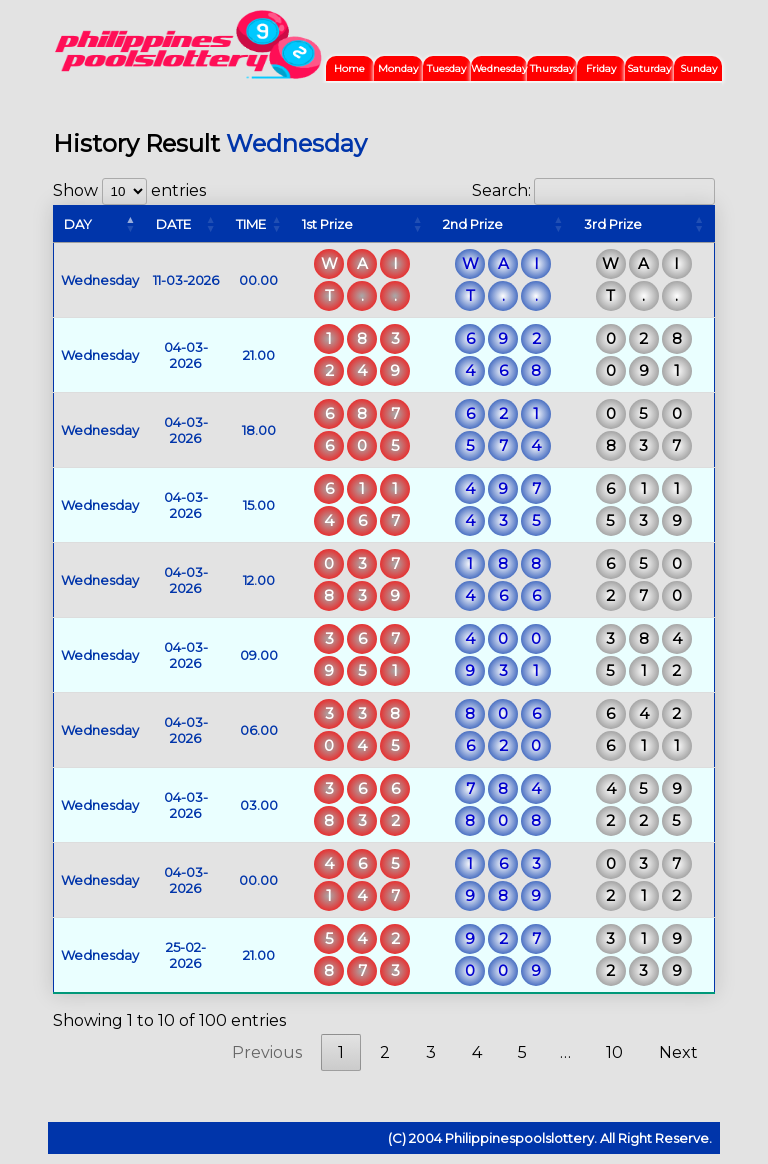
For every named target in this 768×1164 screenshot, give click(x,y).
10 (614, 1052)
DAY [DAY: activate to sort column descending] (78, 224)
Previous (267, 1052)
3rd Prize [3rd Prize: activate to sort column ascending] (613, 224)
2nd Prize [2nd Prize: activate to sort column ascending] (473, 224)
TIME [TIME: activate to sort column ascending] (251, 224)
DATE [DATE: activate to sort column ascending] (173, 224)
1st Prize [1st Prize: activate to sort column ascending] (327, 224)
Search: (593, 190)
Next (678, 1052)
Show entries (129, 190)
